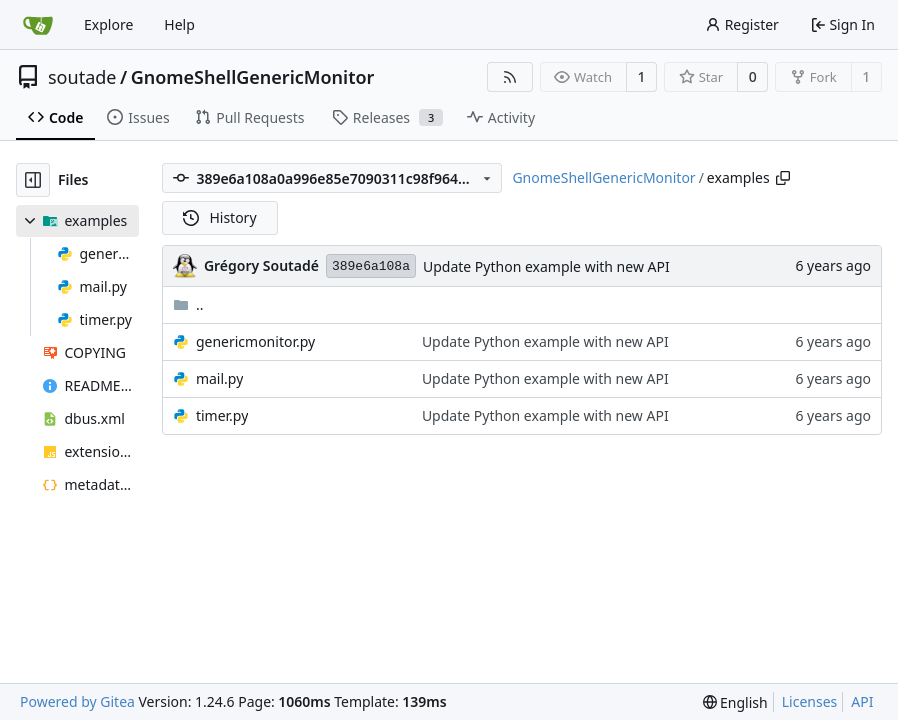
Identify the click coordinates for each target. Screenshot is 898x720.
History (220, 217)
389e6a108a (371, 266)
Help (179, 24)
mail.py (219, 378)
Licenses (810, 701)
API (862, 701)
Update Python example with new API (546, 266)
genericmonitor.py (255, 341)
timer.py (222, 415)
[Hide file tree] (33, 180)
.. (188, 304)
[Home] (38, 25)
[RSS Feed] (510, 77)
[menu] (735, 702)
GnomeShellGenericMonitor (253, 77)
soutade (82, 77)
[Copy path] (783, 178)
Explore (108, 24)
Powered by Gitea (77, 701)
